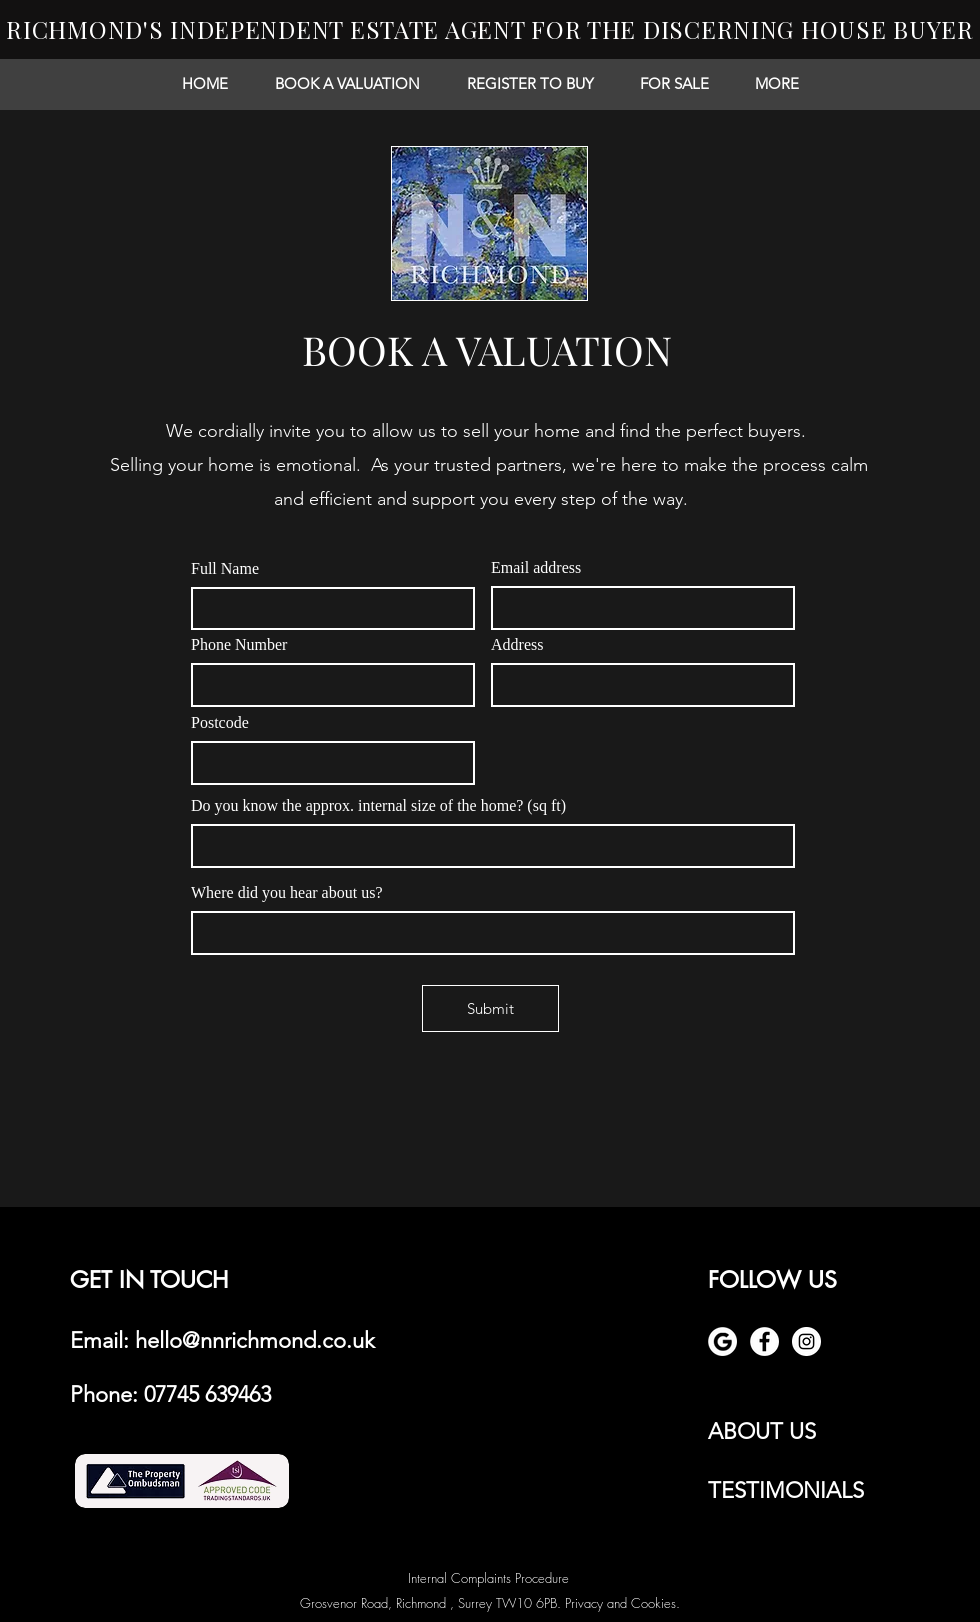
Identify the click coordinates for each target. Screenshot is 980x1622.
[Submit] (490, 1008)
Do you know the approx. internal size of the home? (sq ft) (378, 806)
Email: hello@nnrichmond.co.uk (222, 1340)
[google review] (722, 1341)
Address (517, 645)
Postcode (220, 723)
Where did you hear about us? (286, 893)
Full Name (225, 569)
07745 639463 (207, 1394)
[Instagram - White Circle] (806, 1341)
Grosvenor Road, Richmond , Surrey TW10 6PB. (432, 1603)
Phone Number (239, 645)
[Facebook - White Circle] (764, 1341)
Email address (536, 568)
